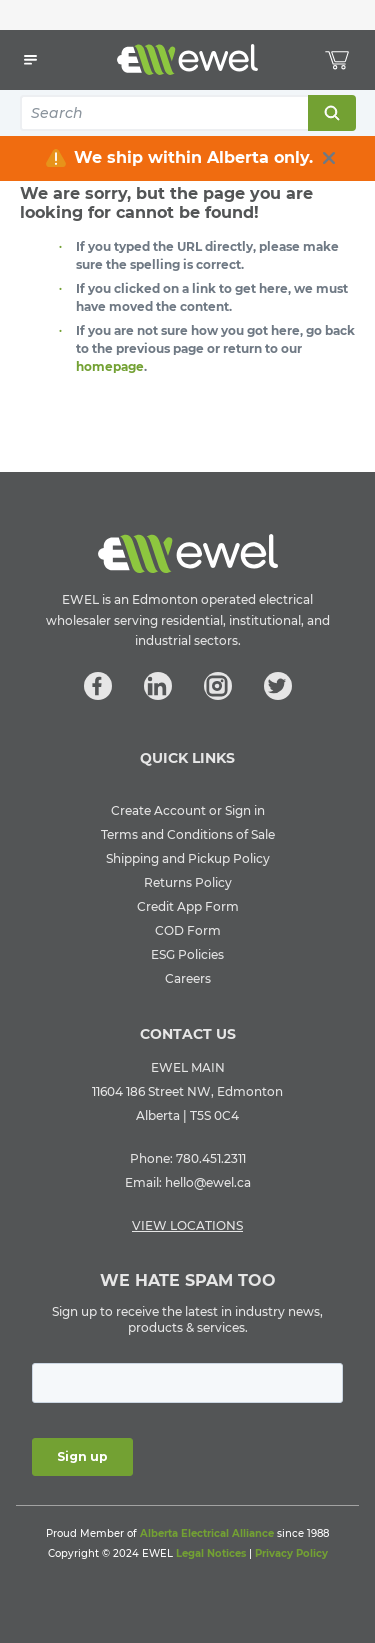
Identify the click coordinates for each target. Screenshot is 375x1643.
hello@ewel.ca (208, 1182)
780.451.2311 (211, 1158)
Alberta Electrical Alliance (207, 1533)
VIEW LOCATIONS (187, 1225)
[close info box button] (329, 158)
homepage (110, 366)
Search (331, 113)
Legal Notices (211, 1553)
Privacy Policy (291, 1553)
